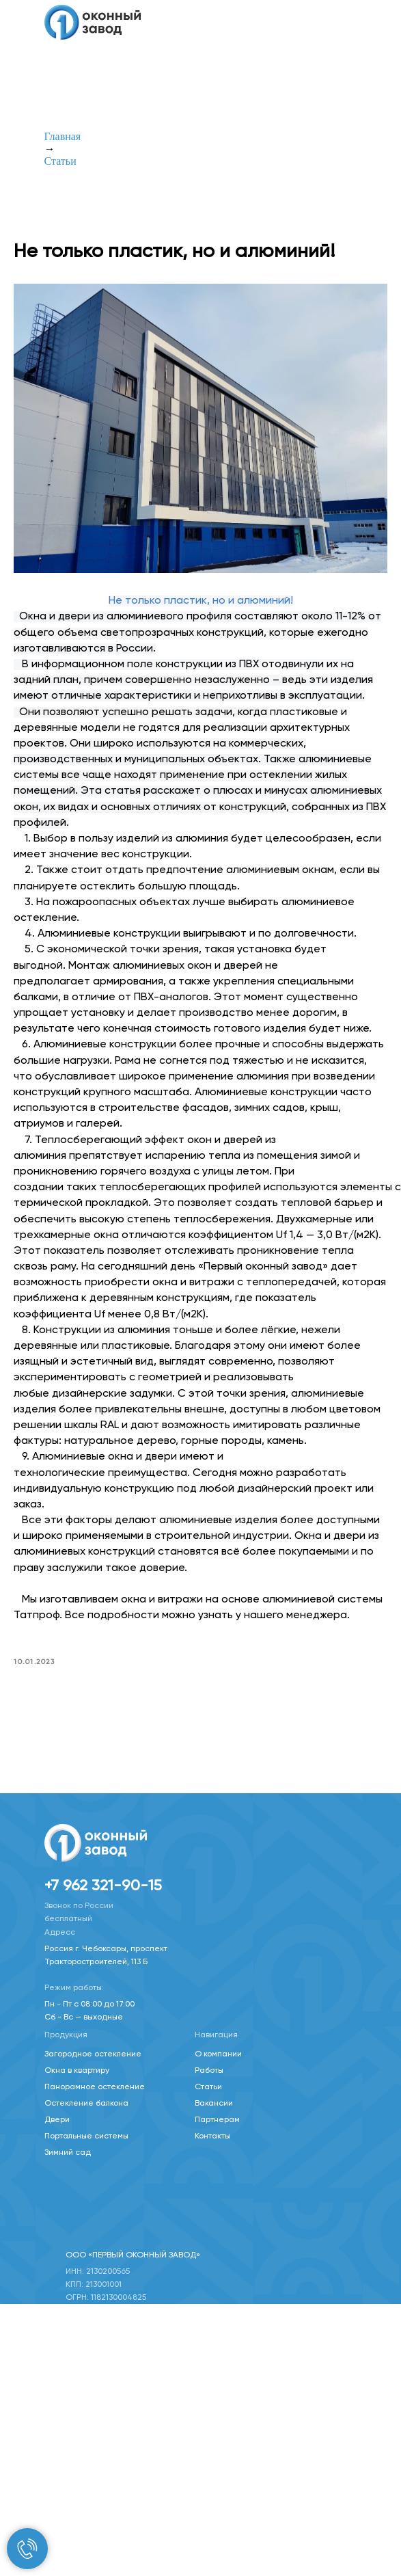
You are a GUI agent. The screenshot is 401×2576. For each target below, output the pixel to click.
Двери (57, 2119)
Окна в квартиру (76, 2069)
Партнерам (217, 2119)
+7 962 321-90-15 (103, 1884)
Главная (62, 136)
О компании (218, 2053)
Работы (209, 2069)
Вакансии (214, 2102)
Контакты (212, 2135)
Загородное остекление (92, 2053)
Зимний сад (67, 2151)
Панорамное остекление (94, 2086)
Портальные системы (86, 2135)
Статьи (60, 161)
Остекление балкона (86, 2102)
